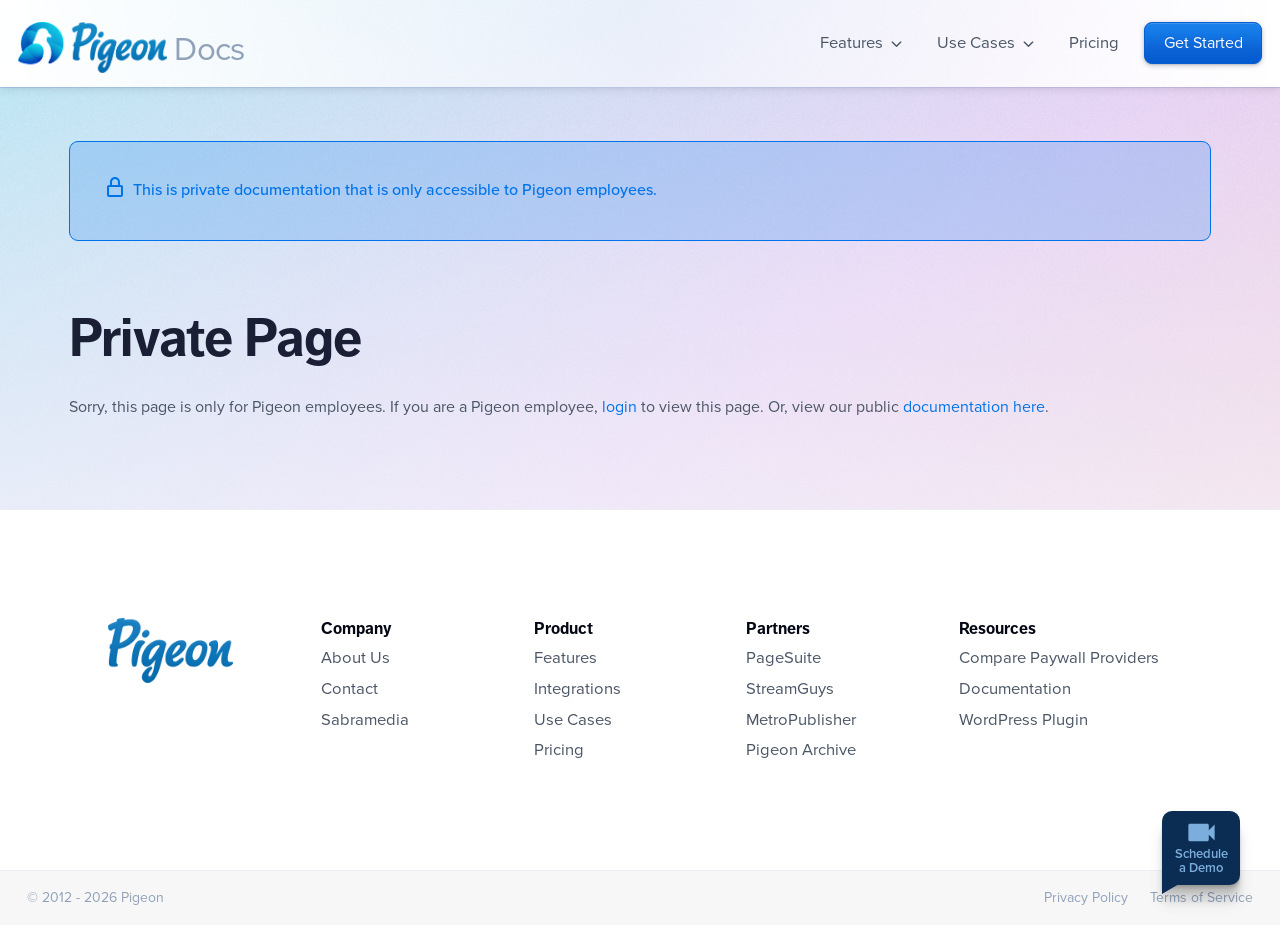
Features (851, 43)
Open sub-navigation (896, 43)
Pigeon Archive (801, 750)
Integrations (577, 689)
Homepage (92, 47)
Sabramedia (365, 720)
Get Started (1203, 43)
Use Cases (976, 43)
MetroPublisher (801, 720)
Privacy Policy (1086, 897)
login (619, 407)
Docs (209, 50)
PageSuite (783, 658)
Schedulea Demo (1201, 863)
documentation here (974, 407)
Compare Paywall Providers (1059, 658)
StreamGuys (790, 689)
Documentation (1015, 689)
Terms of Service (1201, 897)
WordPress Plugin (1023, 720)
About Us (355, 658)
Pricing (1094, 43)
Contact (349, 689)
